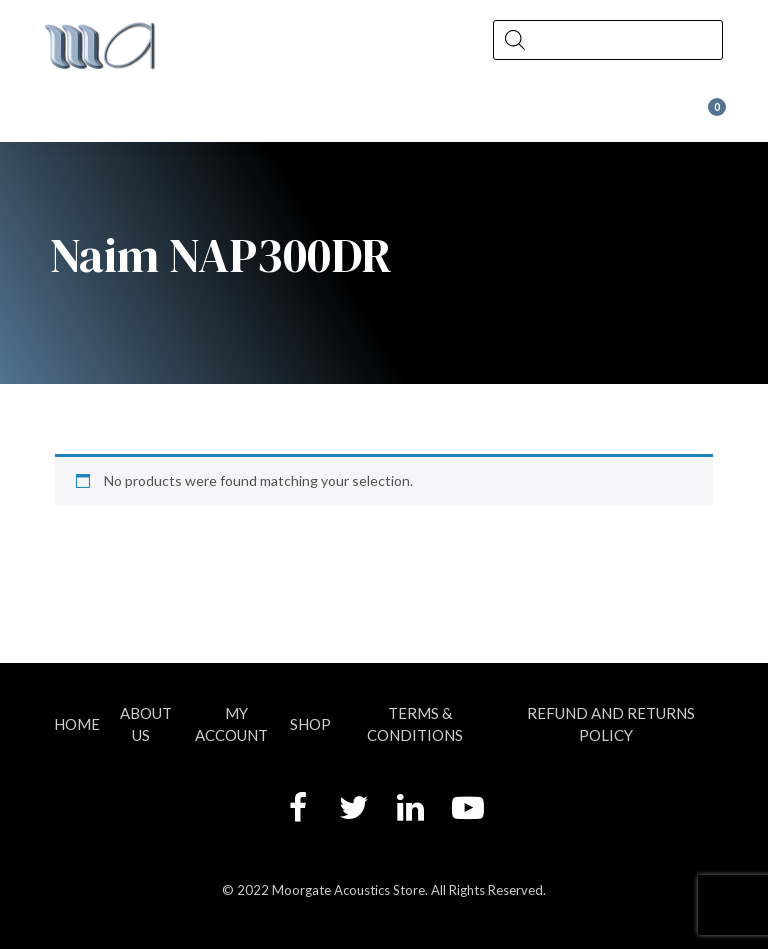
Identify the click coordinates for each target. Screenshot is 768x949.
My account (231, 723)
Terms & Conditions (415, 723)
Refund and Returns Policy (611, 723)
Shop (310, 724)
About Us (146, 723)
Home (77, 724)
